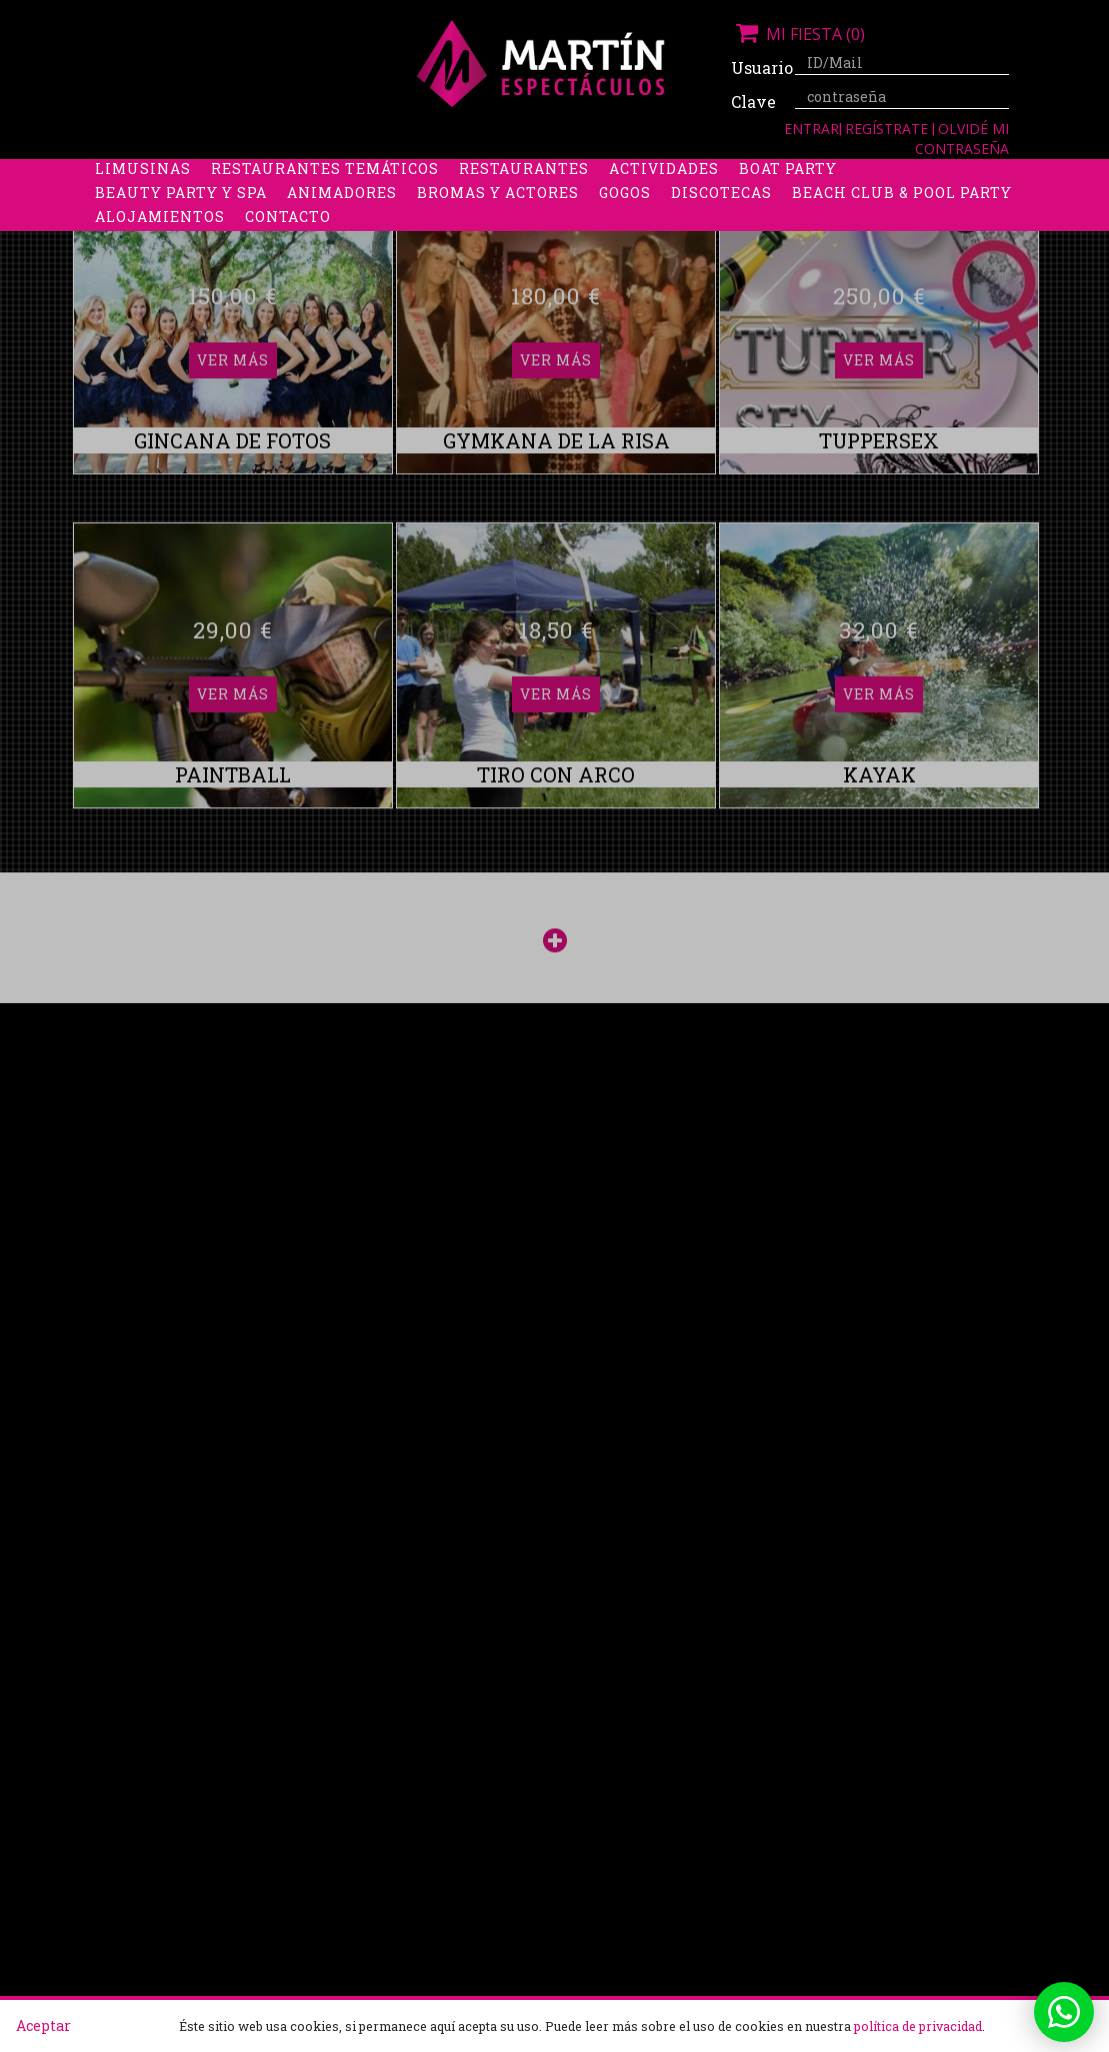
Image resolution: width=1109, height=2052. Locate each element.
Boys (841, 174)
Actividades (664, 198)
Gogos (625, 222)
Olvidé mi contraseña (962, 138)
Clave (753, 101)
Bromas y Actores (498, 222)
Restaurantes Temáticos (325, 198)
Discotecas (721, 222)
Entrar (811, 128)
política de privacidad (918, 2026)
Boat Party (788, 198)
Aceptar (43, 2025)
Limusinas (143, 198)
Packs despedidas (620, 174)
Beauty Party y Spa (181, 222)
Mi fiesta (798, 34)
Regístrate (888, 128)
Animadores (342, 222)
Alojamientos (160, 246)
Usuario (755, 67)
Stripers (759, 174)
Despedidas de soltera (196, 174)
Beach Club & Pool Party (902, 222)
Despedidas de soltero (419, 174)
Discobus (924, 174)
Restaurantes (524, 198)
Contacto (288, 246)
